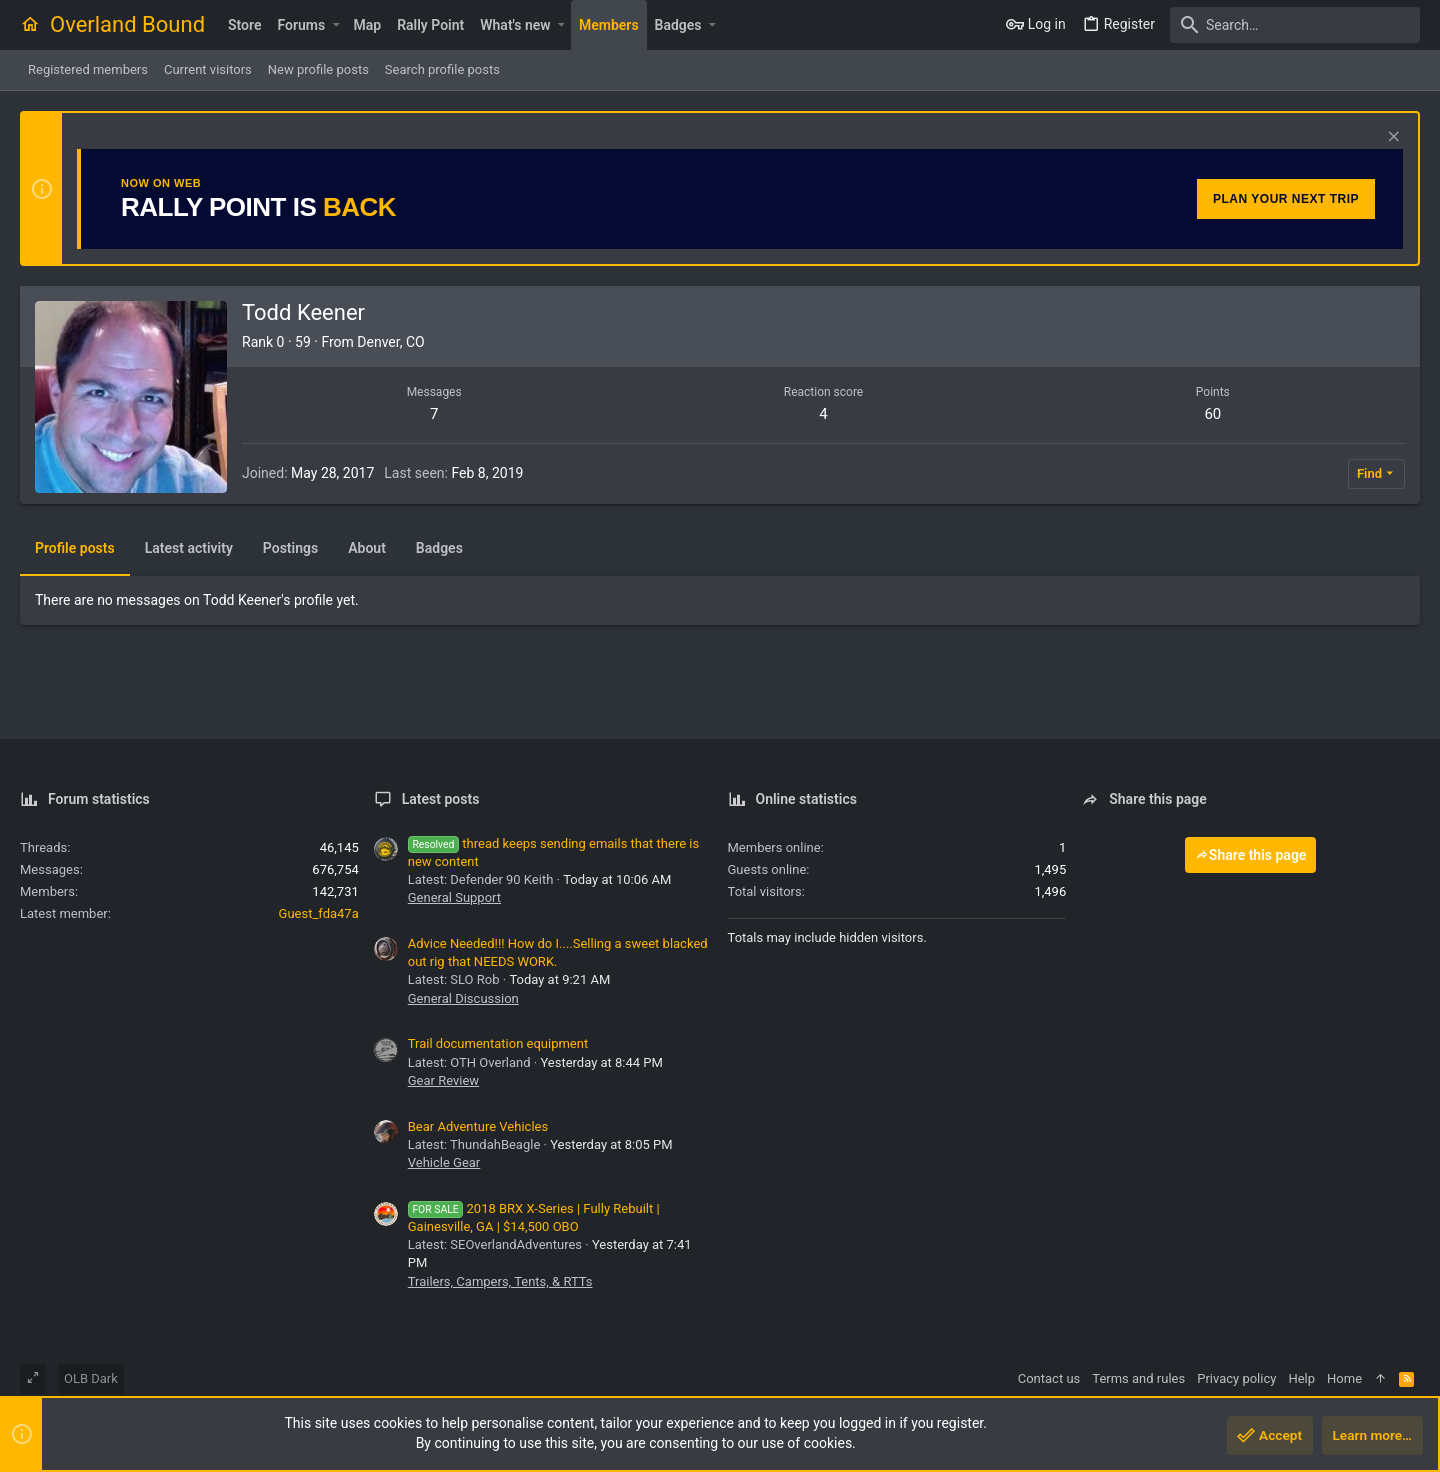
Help (1301, 1378)
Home (1344, 1378)
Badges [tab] (439, 548)
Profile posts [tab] (75, 548)
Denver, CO (390, 342)
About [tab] (367, 548)
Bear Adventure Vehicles (478, 1126)
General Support (454, 897)
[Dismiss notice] (1391, 138)
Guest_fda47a (319, 913)
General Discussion (463, 998)
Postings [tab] (290, 548)
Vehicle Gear (444, 1162)
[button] (335, 25)
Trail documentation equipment (498, 1043)
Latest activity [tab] (189, 548)
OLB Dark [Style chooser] (91, 1378)
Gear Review (443, 1080)
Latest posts (441, 799)
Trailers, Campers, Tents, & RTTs (500, 1281)
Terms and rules (1138, 1378)
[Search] (1295, 25)
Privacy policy (1236, 1378)
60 (1212, 414)
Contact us (1049, 1378)
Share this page (1251, 855)
